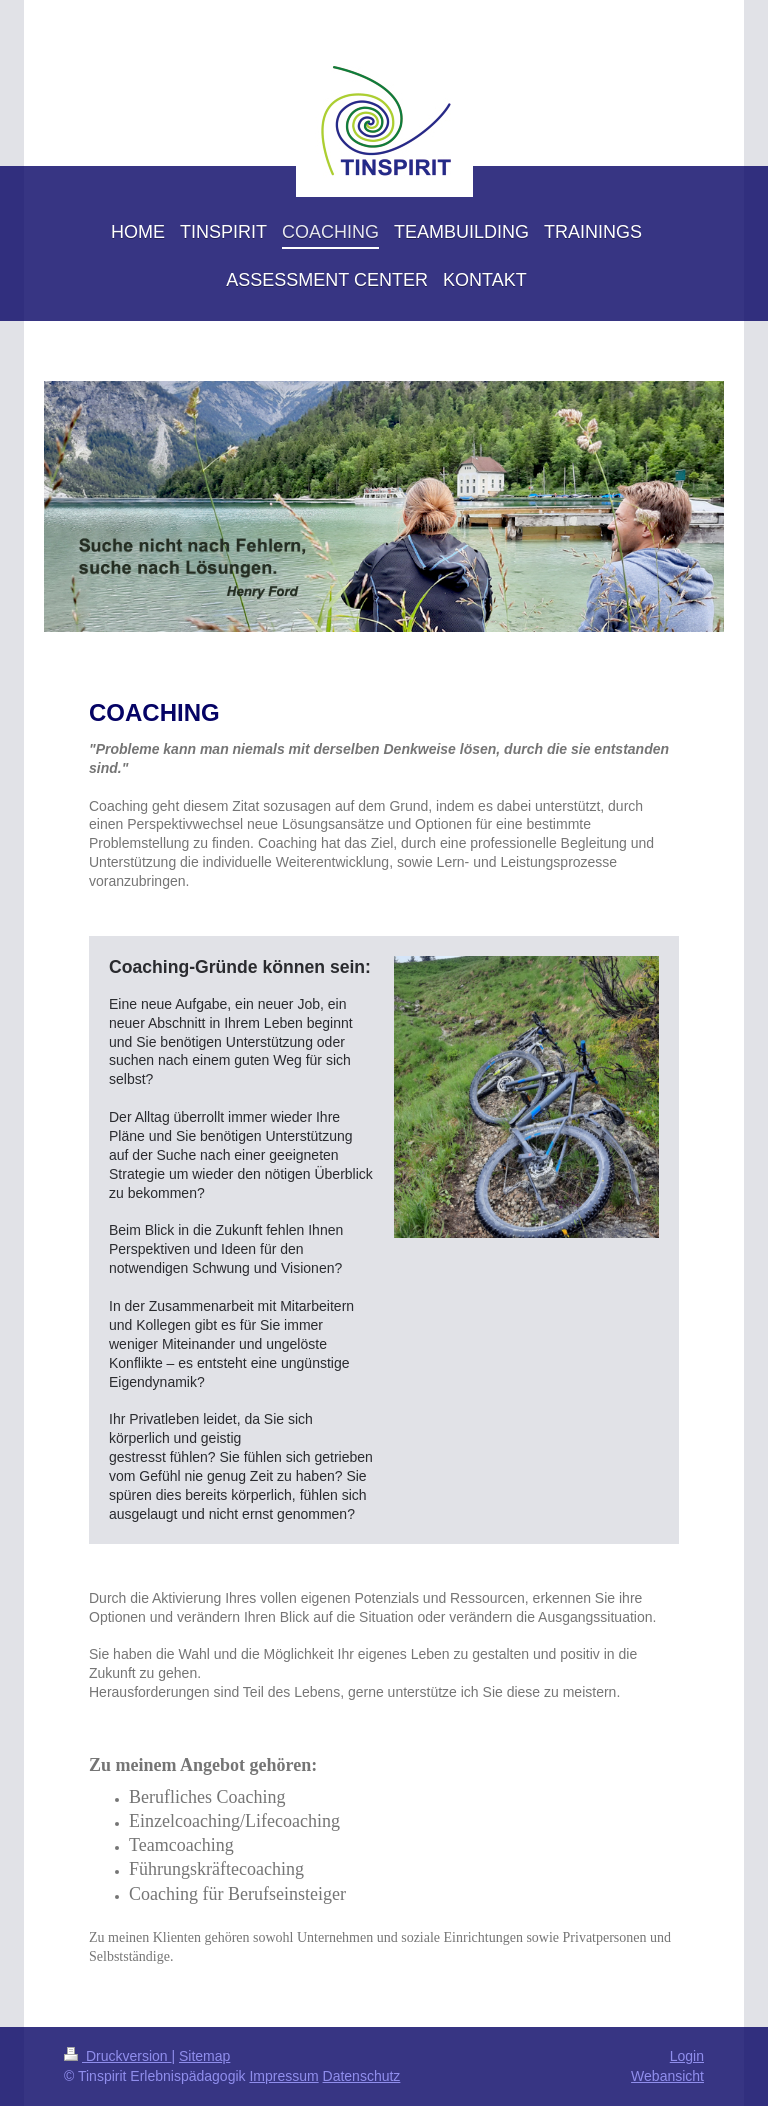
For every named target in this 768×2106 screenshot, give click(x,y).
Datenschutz (362, 2076)
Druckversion (117, 2056)
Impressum (283, 2076)
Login (687, 2056)
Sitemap (204, 2056)
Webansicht (667, 2076)
